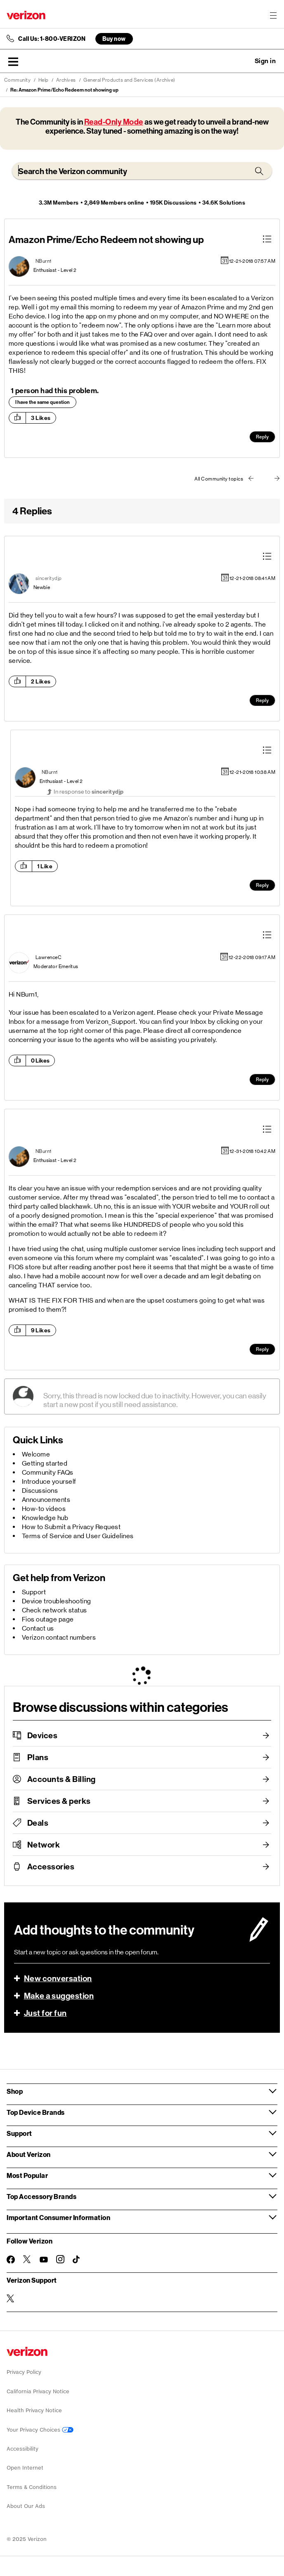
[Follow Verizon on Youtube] (44, 2259)
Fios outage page (48, 1619)
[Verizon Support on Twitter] (11, 2298)
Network (43, 1845)
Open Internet (25, 2468)
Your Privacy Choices (40, 2430)
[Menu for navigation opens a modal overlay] (273, 15)
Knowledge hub (45, 1518)
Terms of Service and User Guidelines (78, 1536)
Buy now (114, 38)
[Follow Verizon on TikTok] (77, 2259)
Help (43, 80)
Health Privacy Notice (34, 2410)
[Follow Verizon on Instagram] (60, 2259)
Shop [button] (15, 2091)
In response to (89, 791)
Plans (38, 1757)
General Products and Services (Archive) (129, 80)
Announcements (46, 1500)
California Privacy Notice (38, 2391)
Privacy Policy (24, 2372)
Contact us (38, 1628)
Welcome (36, 1454)
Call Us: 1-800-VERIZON (51, 39)
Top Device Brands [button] (36, 2112)
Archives (66, 80)
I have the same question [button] (42, 402)
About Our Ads (26, 2506)
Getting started (45, 1463)
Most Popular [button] (27, 2175)
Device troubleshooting (56, 1601)
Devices (42, 1735)
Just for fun (45, 2013)
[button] (13, 61)
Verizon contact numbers (59, 1637)
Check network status (54, 1610)
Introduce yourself (49, 1481)
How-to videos (44, 1509)
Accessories (51, 1866)
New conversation (58, 1978)
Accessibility (22, 2449)
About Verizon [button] (29, 2154)
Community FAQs (47, 1472)
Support (34, 1592)
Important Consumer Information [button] (58, 2217)
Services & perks (59, 1801)
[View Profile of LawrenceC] (48, 957)
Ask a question (243, 61)
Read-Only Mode (113, 122)
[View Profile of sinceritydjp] (48, 578)
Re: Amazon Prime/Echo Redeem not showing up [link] (64, 90)
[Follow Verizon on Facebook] (11, 2259)
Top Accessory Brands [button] (41, 2196)
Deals (38, 1823)
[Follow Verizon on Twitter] (27, 2259)
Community (17, 80)
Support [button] (19, 2133)
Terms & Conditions (32, 2487)
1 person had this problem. (55, 390)
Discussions (40, 1490)
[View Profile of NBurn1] (43, 261)
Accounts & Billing (61, 1779)
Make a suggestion (59, 1996)
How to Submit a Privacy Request (71, 1527)
